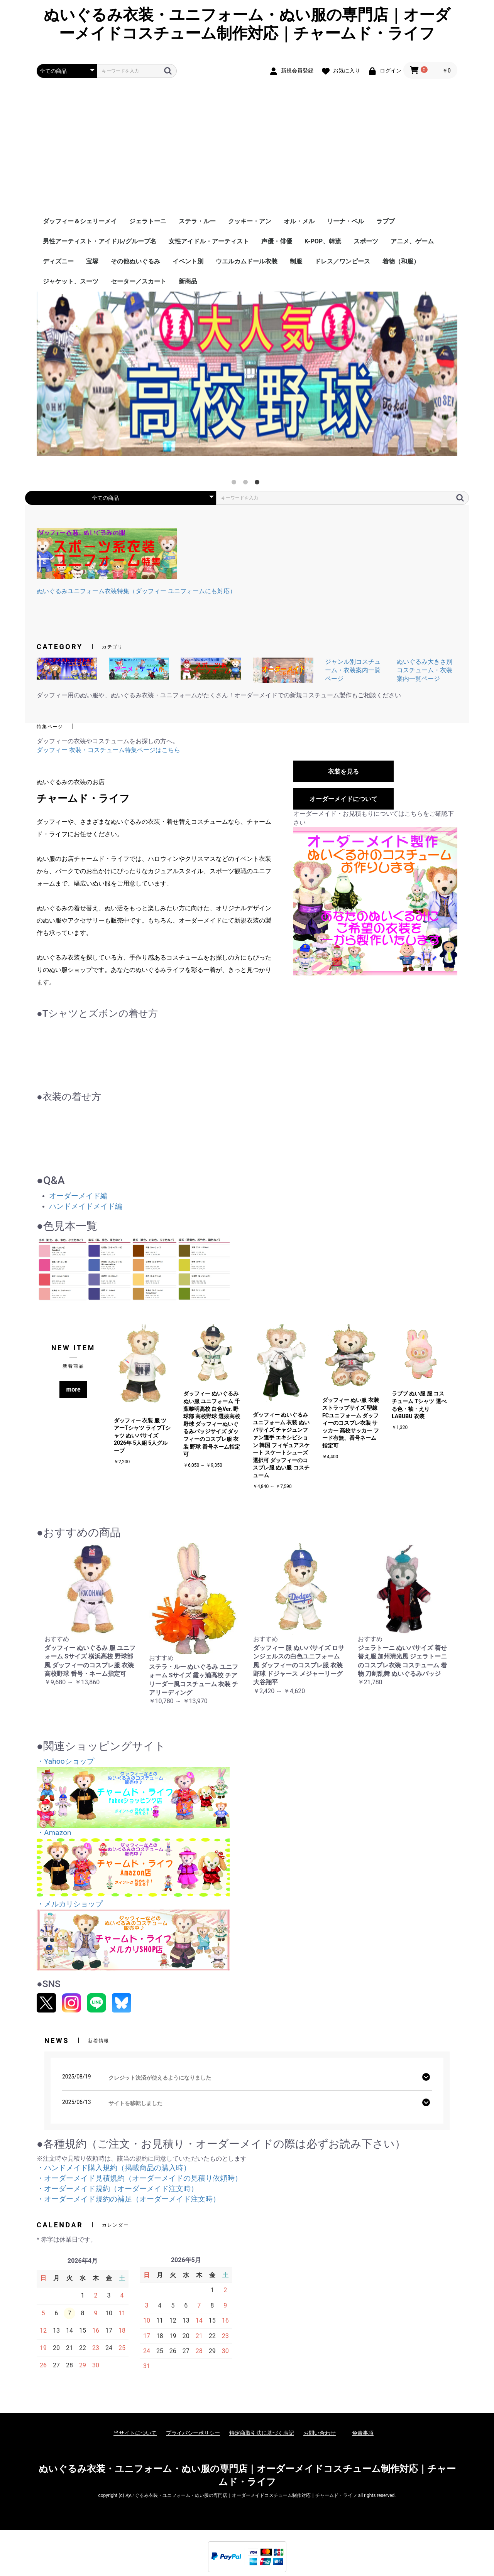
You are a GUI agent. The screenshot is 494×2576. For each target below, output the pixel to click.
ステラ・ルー (197, 221)
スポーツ (366, 241)
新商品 (188, 281)
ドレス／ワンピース (342, 261)
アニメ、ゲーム (412, 241)
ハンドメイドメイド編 (85, 1206)
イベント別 (188, 261)
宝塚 (92, 261)
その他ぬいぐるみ (135, 261)
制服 (296, 261)
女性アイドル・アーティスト (209, 241)
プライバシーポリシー (193, 2433)
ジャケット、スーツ (70, 281)
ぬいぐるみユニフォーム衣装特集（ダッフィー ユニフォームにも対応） (136, 591)
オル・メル (299, 221)
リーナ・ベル (345, 221)
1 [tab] (235, 484)
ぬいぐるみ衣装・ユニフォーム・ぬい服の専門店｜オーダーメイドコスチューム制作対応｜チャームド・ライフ (247, 24)
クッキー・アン (249, 221)
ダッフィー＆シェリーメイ (80, 221)
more (73, 1389)
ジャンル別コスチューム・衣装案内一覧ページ (353, 670)
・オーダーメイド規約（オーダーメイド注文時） (117, 2188)
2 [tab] (247, 484)
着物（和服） (401, 261)
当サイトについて (135, 2433)
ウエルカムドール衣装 (246, 261)
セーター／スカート (138, 281)
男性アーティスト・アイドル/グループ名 (99, 241)
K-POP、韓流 (323, 241)
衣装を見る (343, 771)
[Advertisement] (247, 153)
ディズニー (58, 261)
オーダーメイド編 (78, 1195)
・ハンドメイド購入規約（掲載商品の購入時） (114, 2167)
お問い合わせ (319, 2433)
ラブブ (385, 221)
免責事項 (363, 2433)
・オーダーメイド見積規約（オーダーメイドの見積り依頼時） (139, 2178)
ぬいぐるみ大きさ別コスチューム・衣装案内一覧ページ (424, 670)
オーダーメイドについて (343, 799)
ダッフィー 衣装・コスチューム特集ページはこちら (108, 750)
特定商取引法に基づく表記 (261, 2433)
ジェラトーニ (147, 221)
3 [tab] (258, 484)
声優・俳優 (276, 241)
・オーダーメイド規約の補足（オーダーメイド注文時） (128, 2199)
